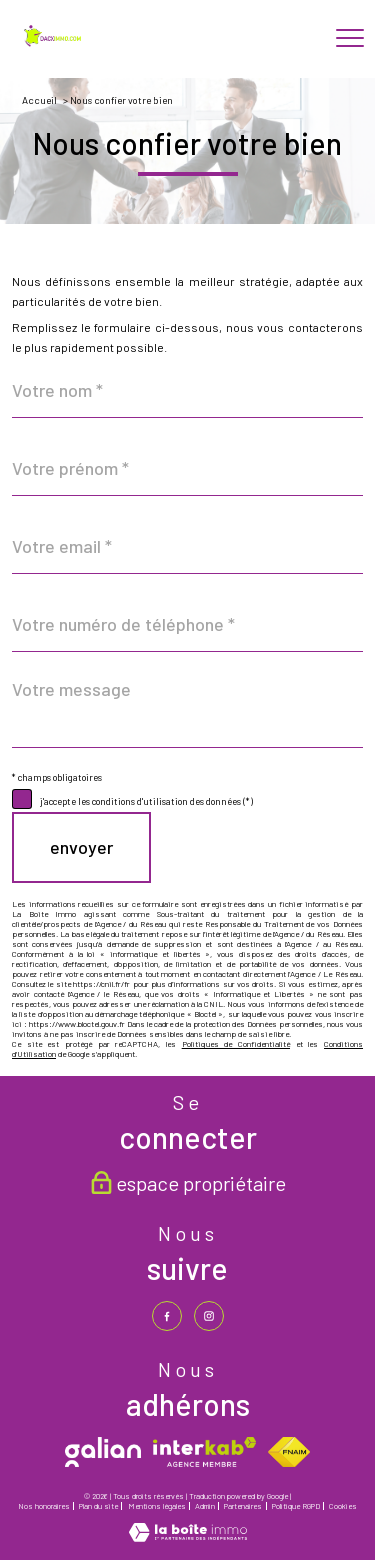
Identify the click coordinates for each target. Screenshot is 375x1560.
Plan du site (98, 1506)
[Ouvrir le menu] (350, 39)
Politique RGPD (296, 1506)
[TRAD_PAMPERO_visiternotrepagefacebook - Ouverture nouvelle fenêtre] (167, 1316)
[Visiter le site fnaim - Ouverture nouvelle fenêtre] (288, 1452)
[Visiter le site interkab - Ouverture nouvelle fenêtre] (204, 1452)
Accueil (39, 100)
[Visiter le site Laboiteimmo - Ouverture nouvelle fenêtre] (188, 1537)
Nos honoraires (44, 1506)
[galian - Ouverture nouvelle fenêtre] (103, 1452)
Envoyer (81, 847)
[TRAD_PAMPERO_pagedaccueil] (54, 43)
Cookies (343, 1506)
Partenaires (243, 1506)
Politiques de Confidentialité (236, 1044)
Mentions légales (157, 1506)
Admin (205, 1506)
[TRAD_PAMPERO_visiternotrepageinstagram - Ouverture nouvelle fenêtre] (209, 1316)
